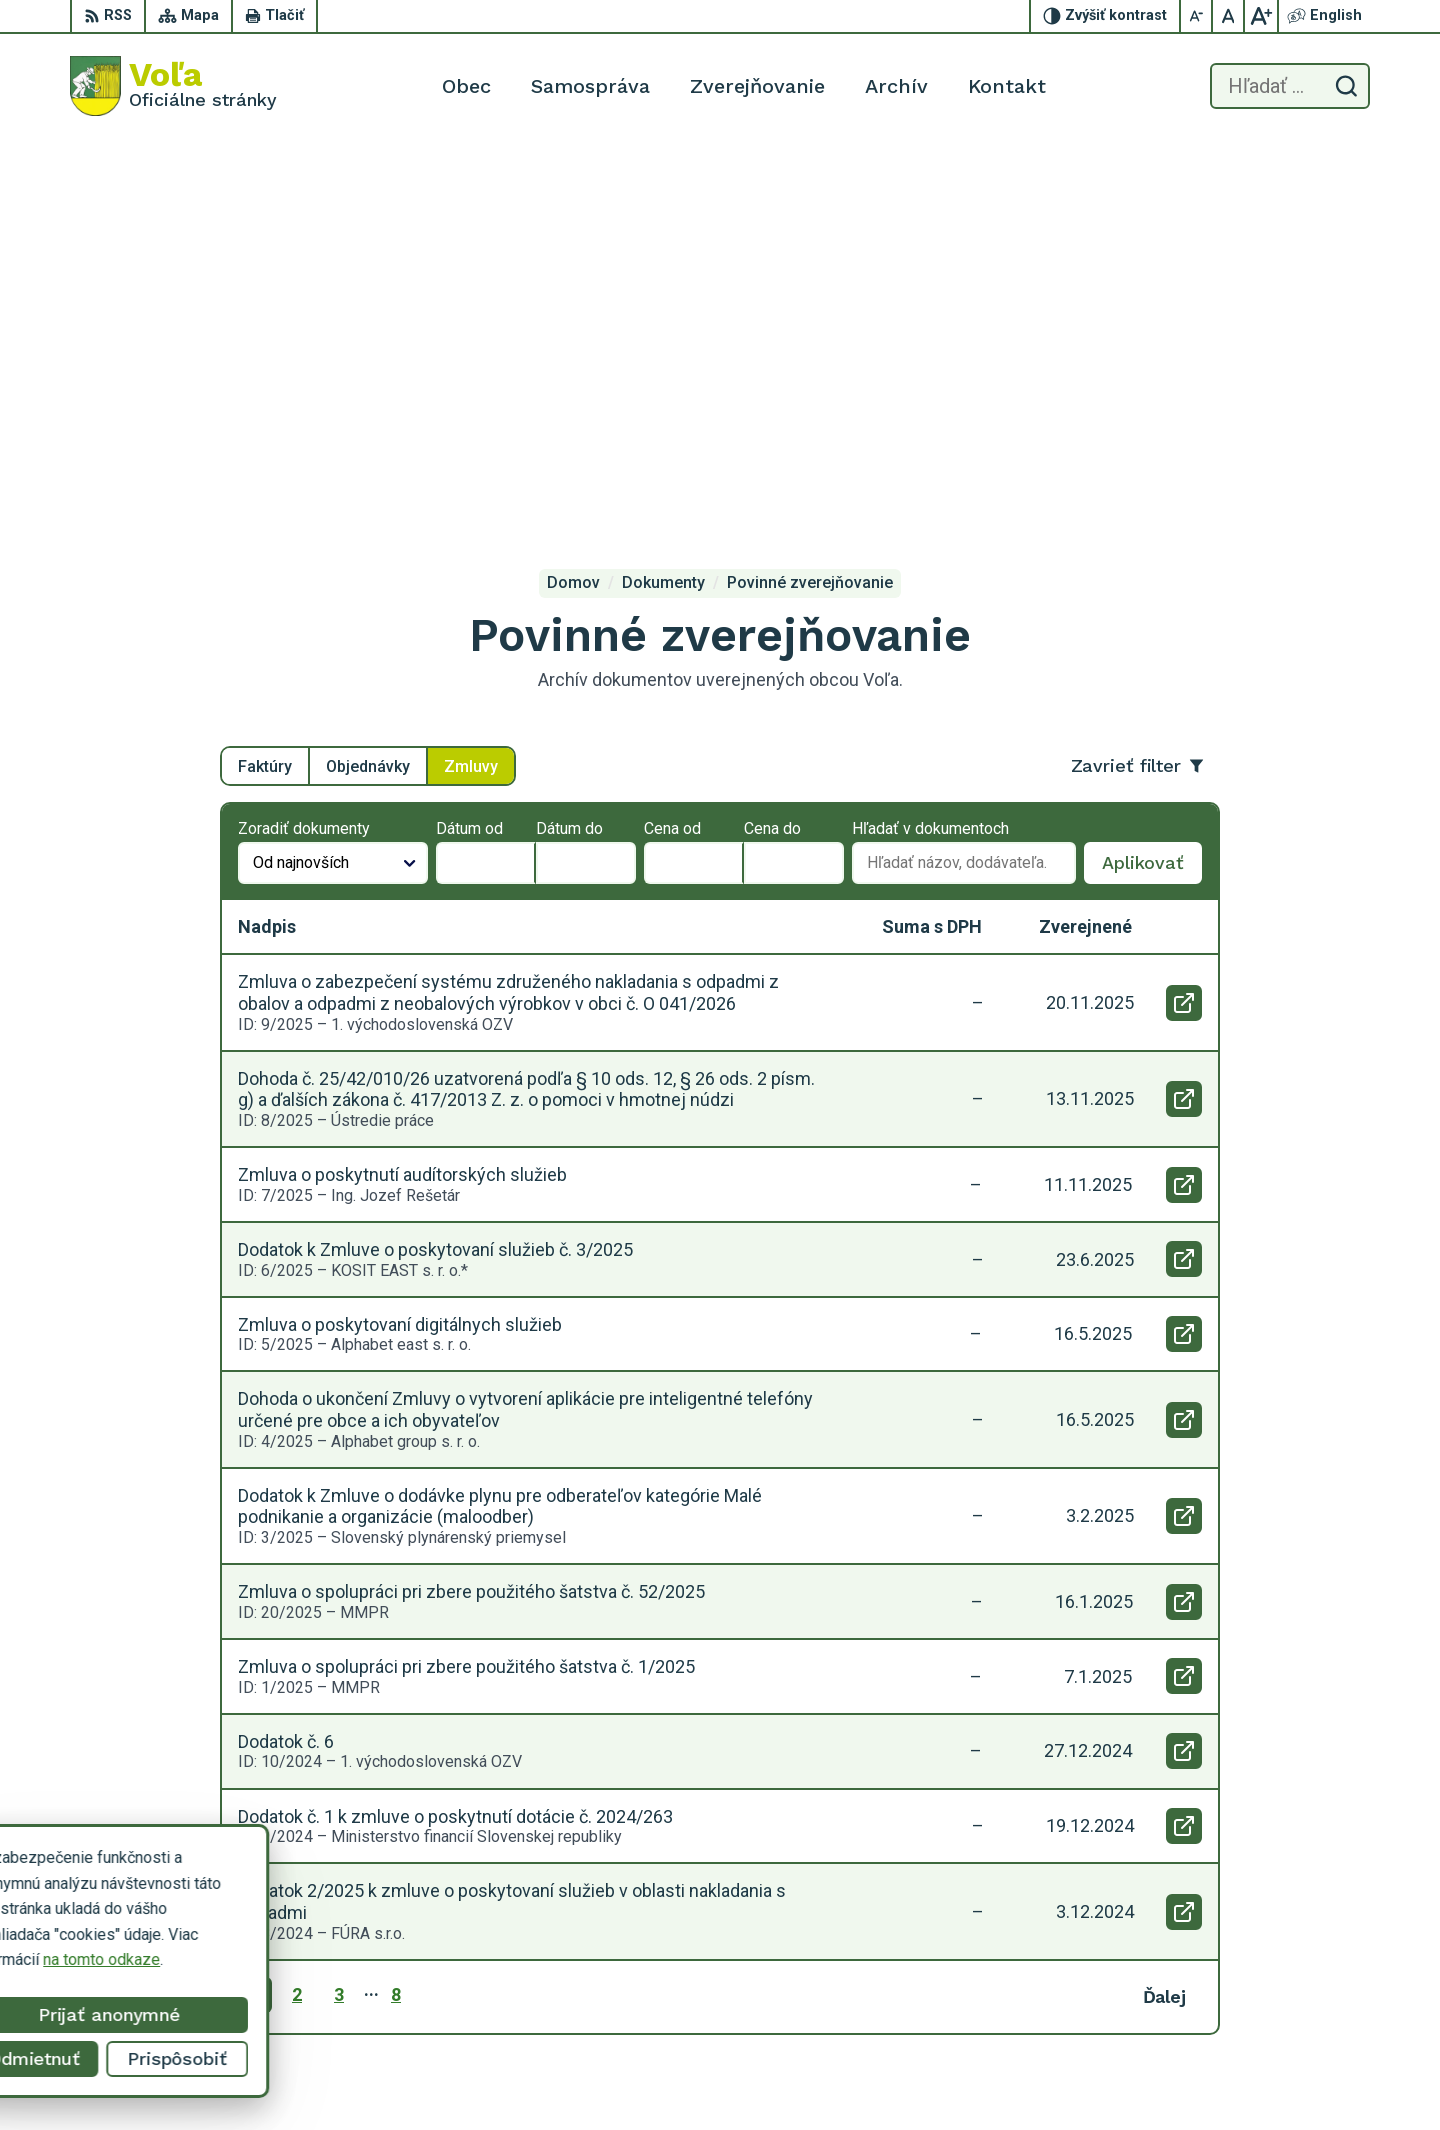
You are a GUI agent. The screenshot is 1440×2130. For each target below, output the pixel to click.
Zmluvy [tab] (471, 384)
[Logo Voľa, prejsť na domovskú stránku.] (173, 86)
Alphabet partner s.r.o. (334, 1883)
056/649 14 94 (1273, 1976)
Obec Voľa (224, 1902)
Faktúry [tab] (265, 384)
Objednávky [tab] (368, 384)
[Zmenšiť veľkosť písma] (1197, 16)
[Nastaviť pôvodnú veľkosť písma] (1229, 16)
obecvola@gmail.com (1295, 1999)
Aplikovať (1152, 487)
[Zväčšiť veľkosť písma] (1261, 16)
